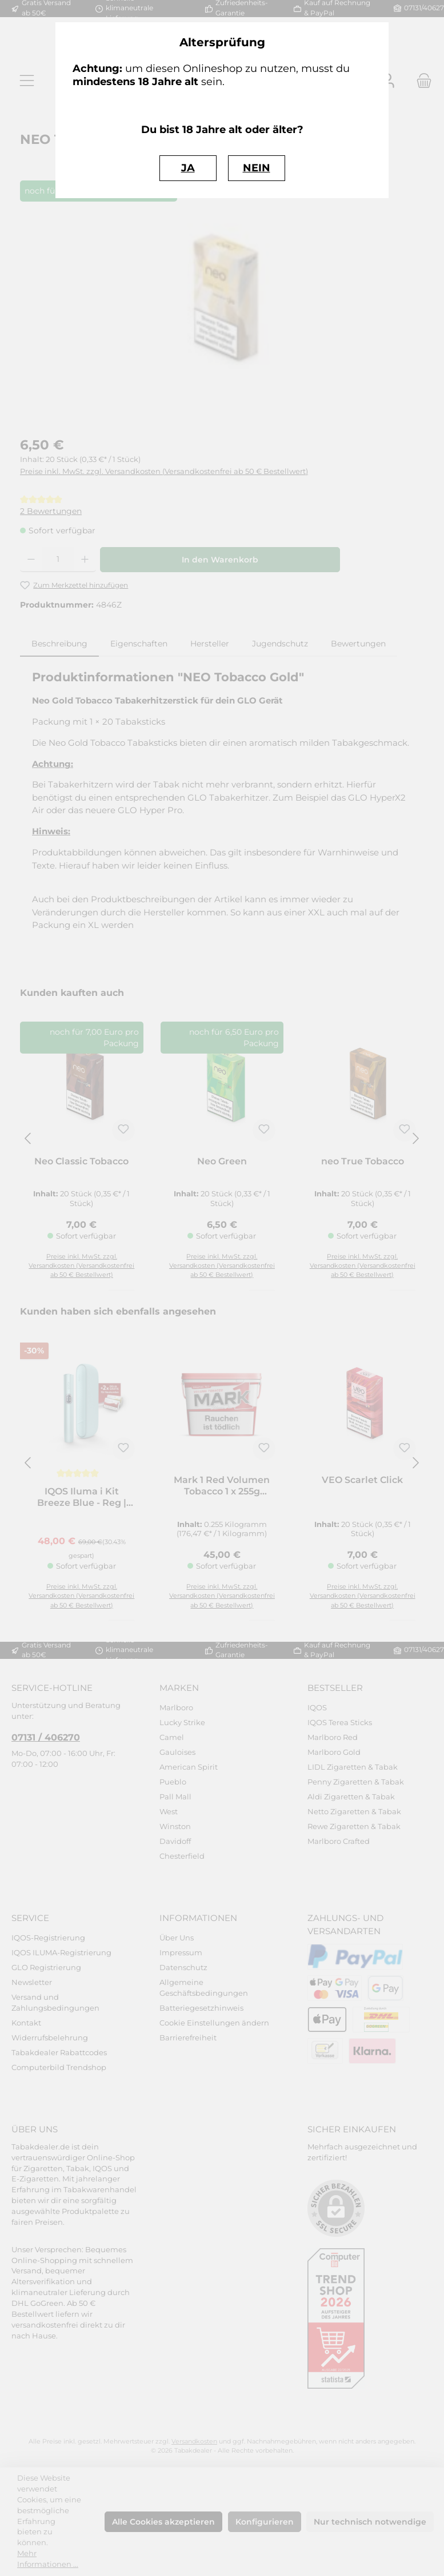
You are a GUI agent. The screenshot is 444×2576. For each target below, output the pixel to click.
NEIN (256, 168)
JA (188, 168)
